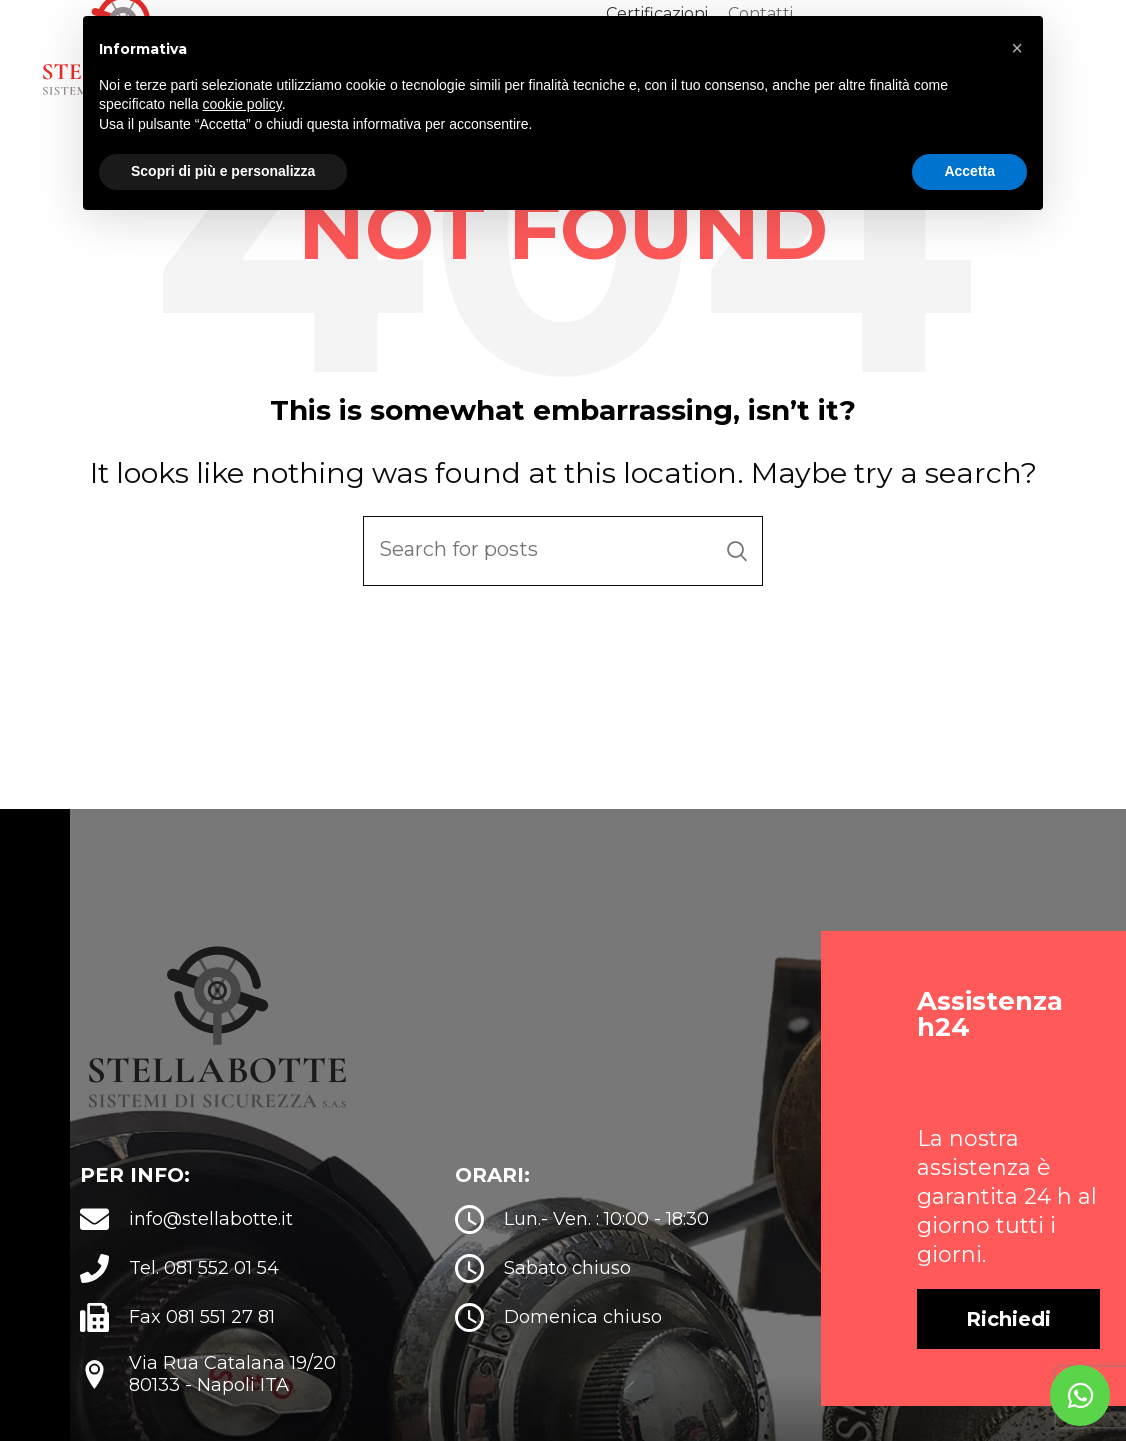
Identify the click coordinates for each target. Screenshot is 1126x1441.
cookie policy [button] (242, 104)
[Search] (563, 573)
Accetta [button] (969, 171)
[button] (1008, 1342)
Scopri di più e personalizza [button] (223, 171)
